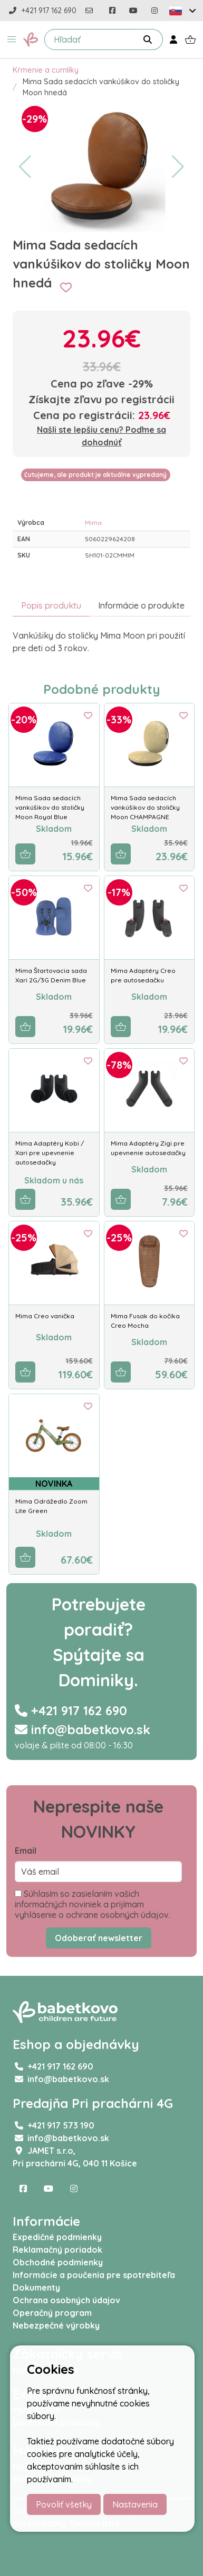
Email (25, 1850)
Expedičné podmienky (57, 2237)
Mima (93, 522)
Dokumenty (36, 2287)
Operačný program (52, 2313)
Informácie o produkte (141, 605)
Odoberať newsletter (98, 1938)
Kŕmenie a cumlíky (46, 70)
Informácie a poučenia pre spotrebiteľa (94, 2275)
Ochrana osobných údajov (66, 2300)
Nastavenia (135, 2504)
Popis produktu (51, 605)
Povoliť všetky (64, 2504)
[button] (11, 39)
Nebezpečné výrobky (56, 2325)
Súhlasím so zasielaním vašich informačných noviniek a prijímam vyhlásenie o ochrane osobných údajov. (92, 1904)
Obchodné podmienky (58, 2262)
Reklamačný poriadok (57, 2249)
